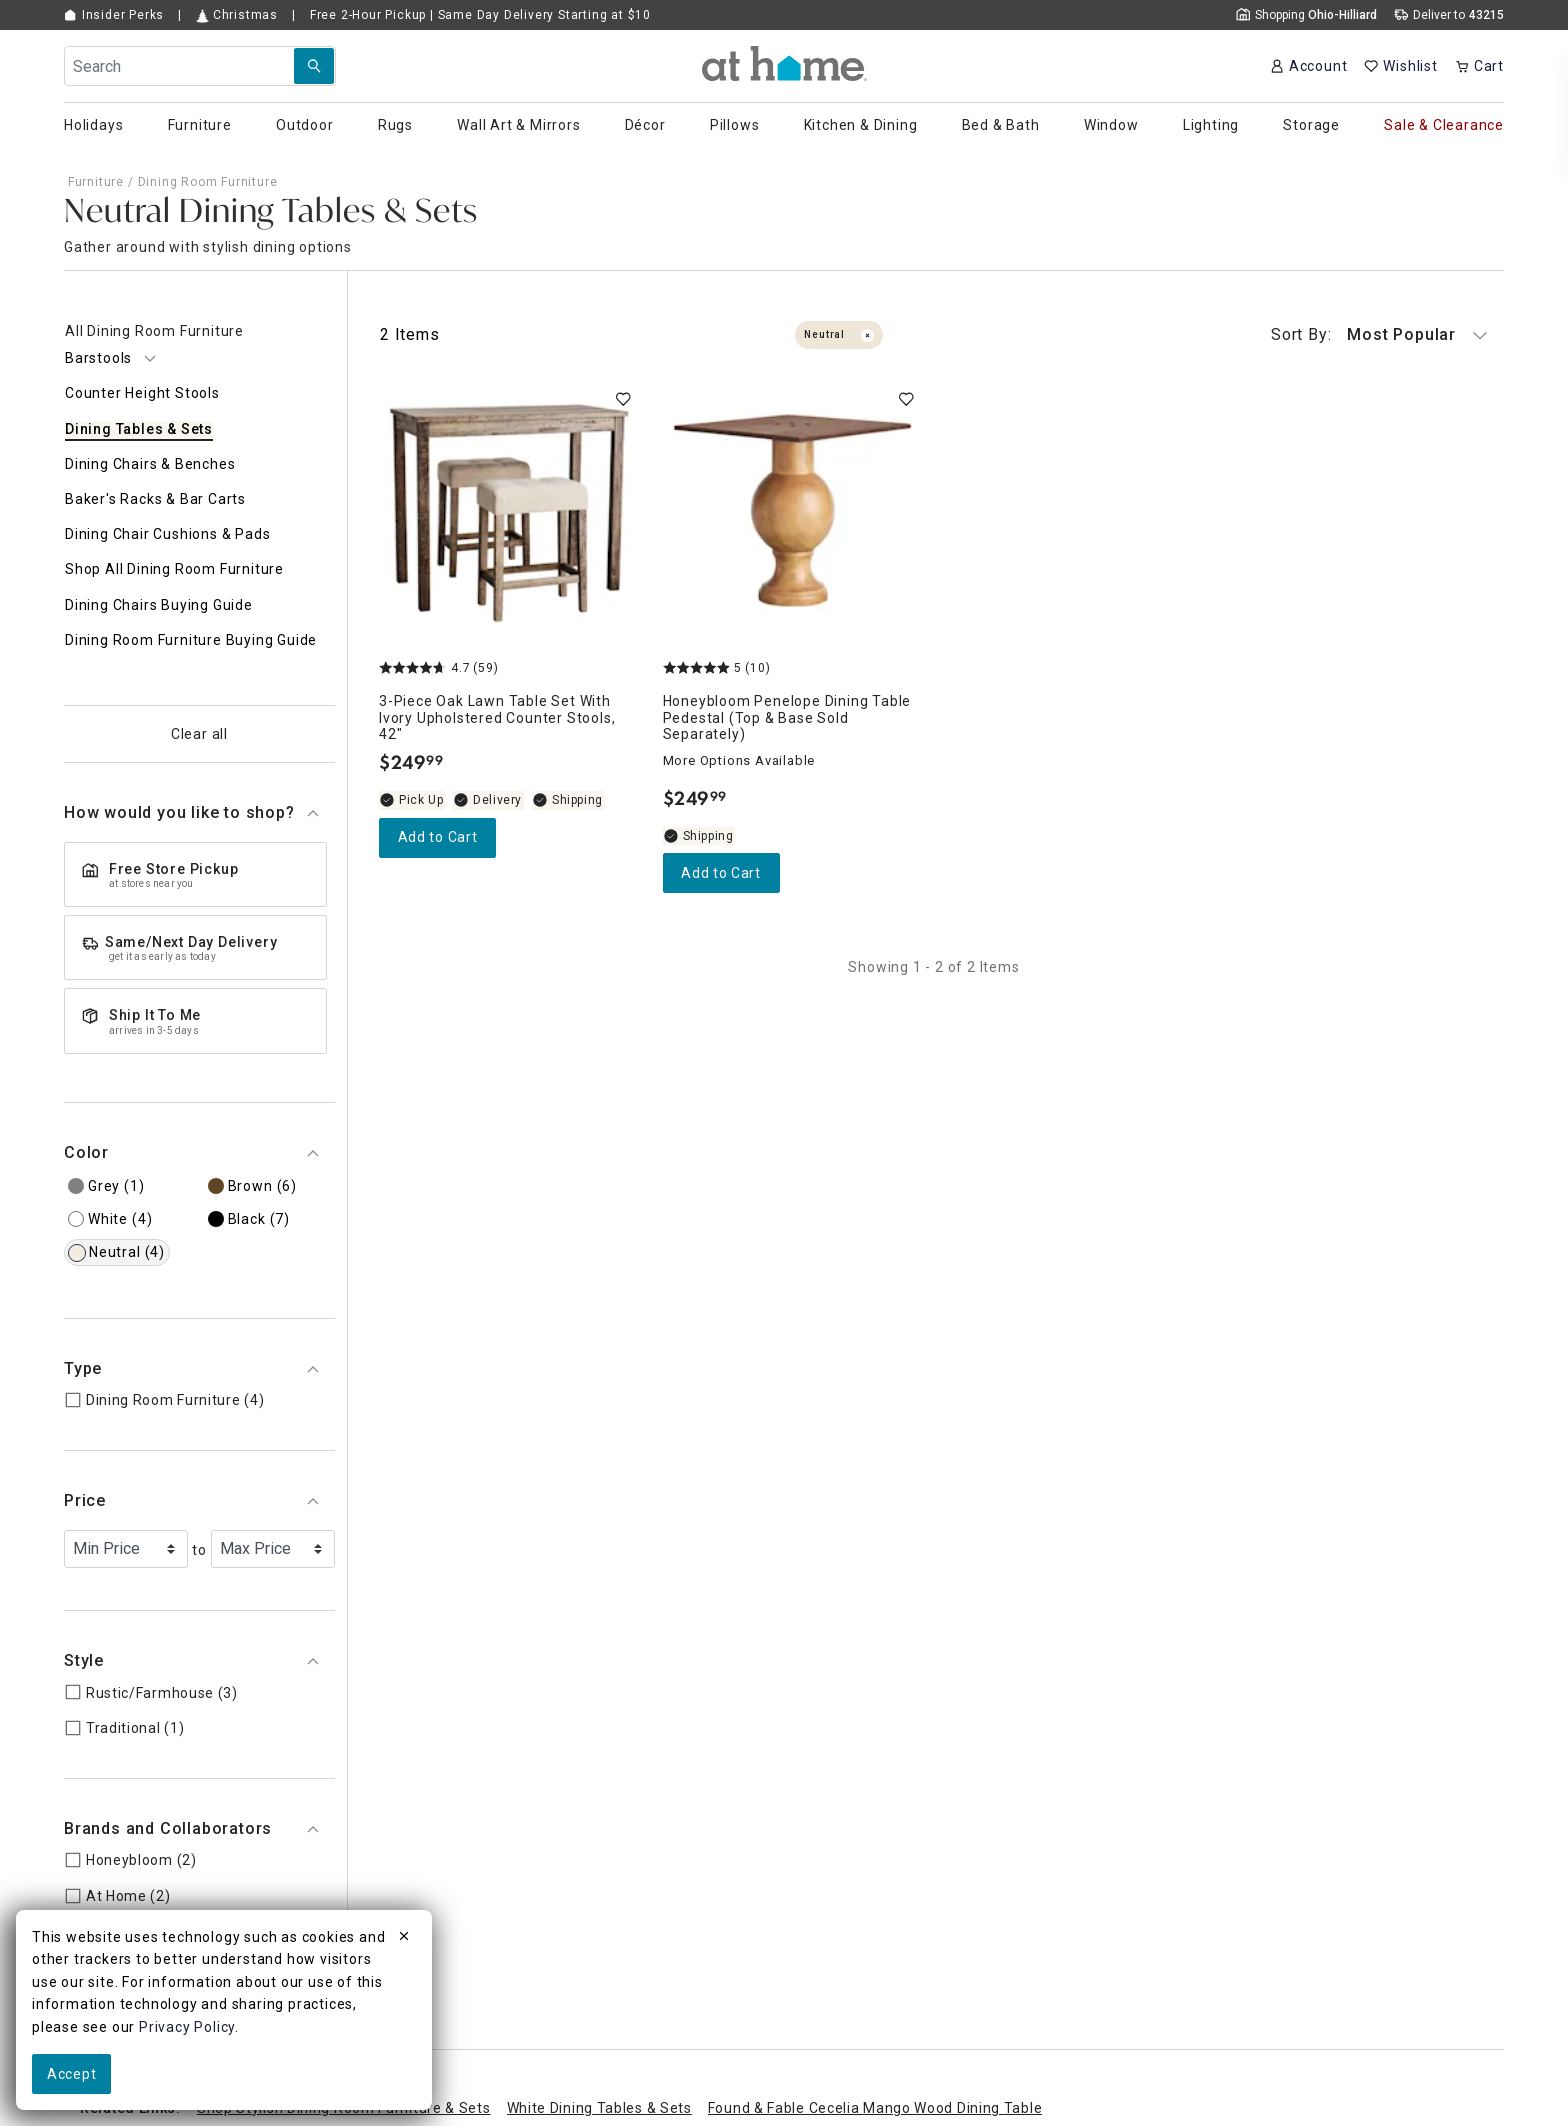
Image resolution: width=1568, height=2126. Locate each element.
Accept (71, 2074)
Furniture (96, 182)
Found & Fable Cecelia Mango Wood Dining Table (875, 2108)
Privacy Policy (187, 2027)
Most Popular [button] (1379, 335)
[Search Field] (200, 66)
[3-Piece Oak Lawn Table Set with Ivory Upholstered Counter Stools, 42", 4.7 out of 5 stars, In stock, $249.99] (509, 513)
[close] (404, 1939)
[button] (784, 63)
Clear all (199, 734)
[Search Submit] (314, 66)
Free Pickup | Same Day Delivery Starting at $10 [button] (480, 15)
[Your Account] (1308, 66)
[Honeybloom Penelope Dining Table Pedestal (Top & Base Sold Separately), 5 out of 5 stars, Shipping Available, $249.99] (793, 513)
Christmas (237, 15)
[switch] (623, 399)
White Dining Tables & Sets (599, 2108)
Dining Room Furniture (208, 182)
